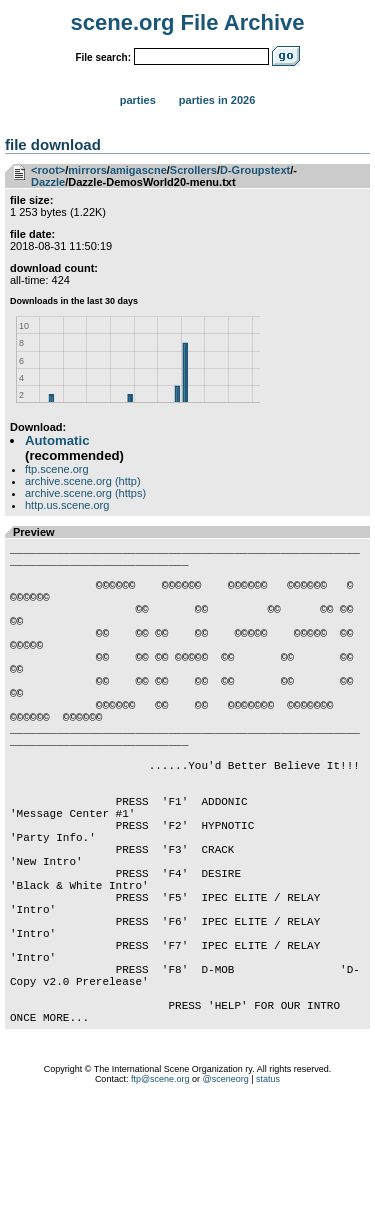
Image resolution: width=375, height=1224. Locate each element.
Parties (138, 100)
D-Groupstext (255, 170)
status (268, 1199)
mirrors (87, 170)
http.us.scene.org (67, 505)
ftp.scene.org (57, 469)
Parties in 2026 (217, 100)
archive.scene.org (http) (83, 481)
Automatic (57, 440)
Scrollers (193, 170)
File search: (103, 57)
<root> (48, 170)
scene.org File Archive (188, 22)
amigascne (138, 170)
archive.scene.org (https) (85, 493)
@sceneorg (226, 1199)
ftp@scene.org (160, 1199)
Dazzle (48, 182)
